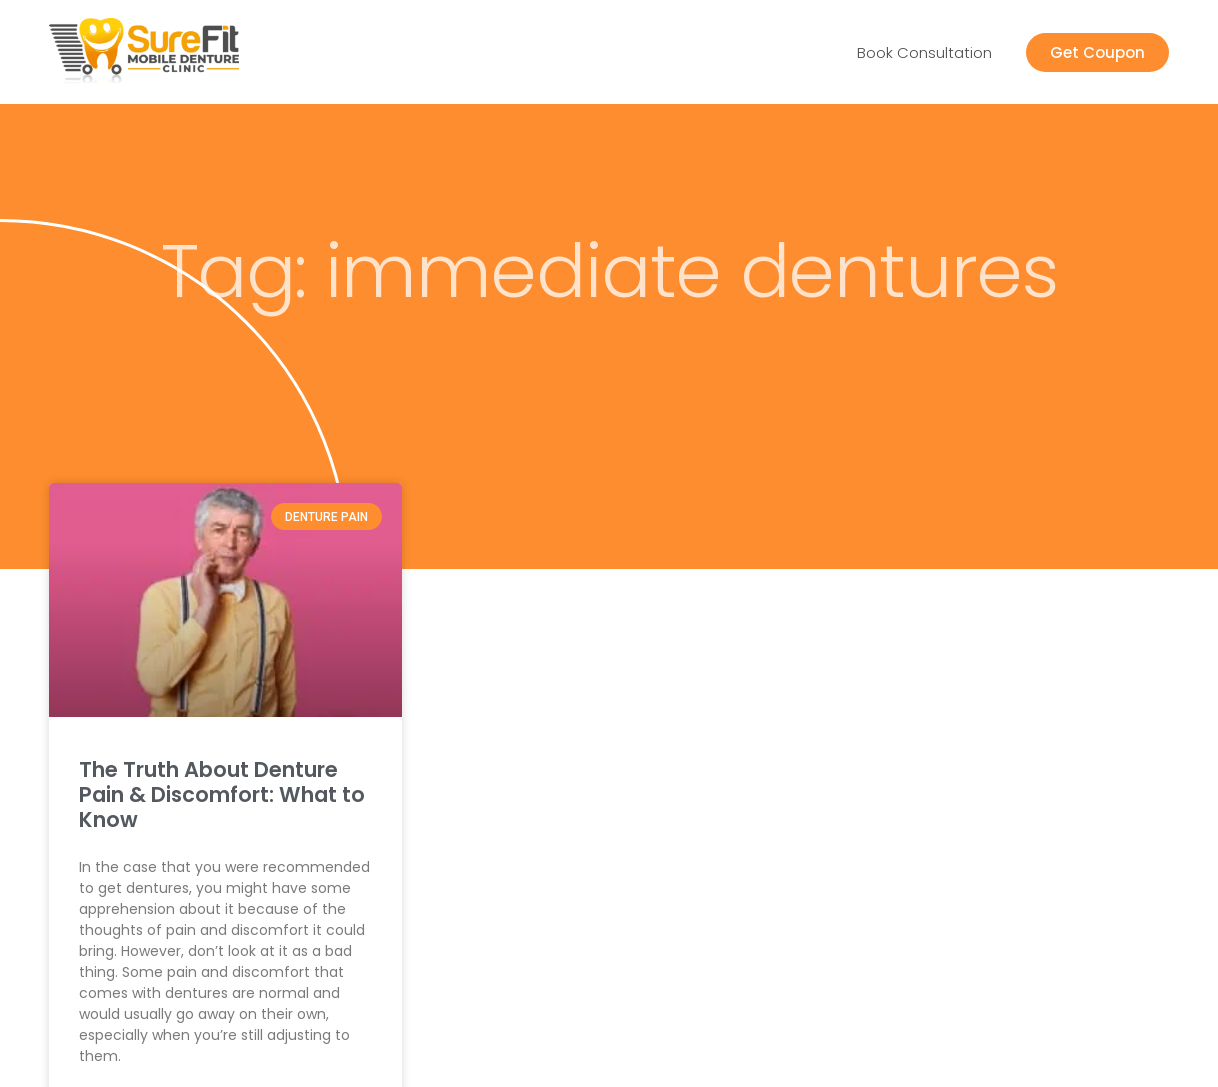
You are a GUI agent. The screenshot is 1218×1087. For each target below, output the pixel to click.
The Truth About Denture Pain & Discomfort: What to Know (222, 794)
